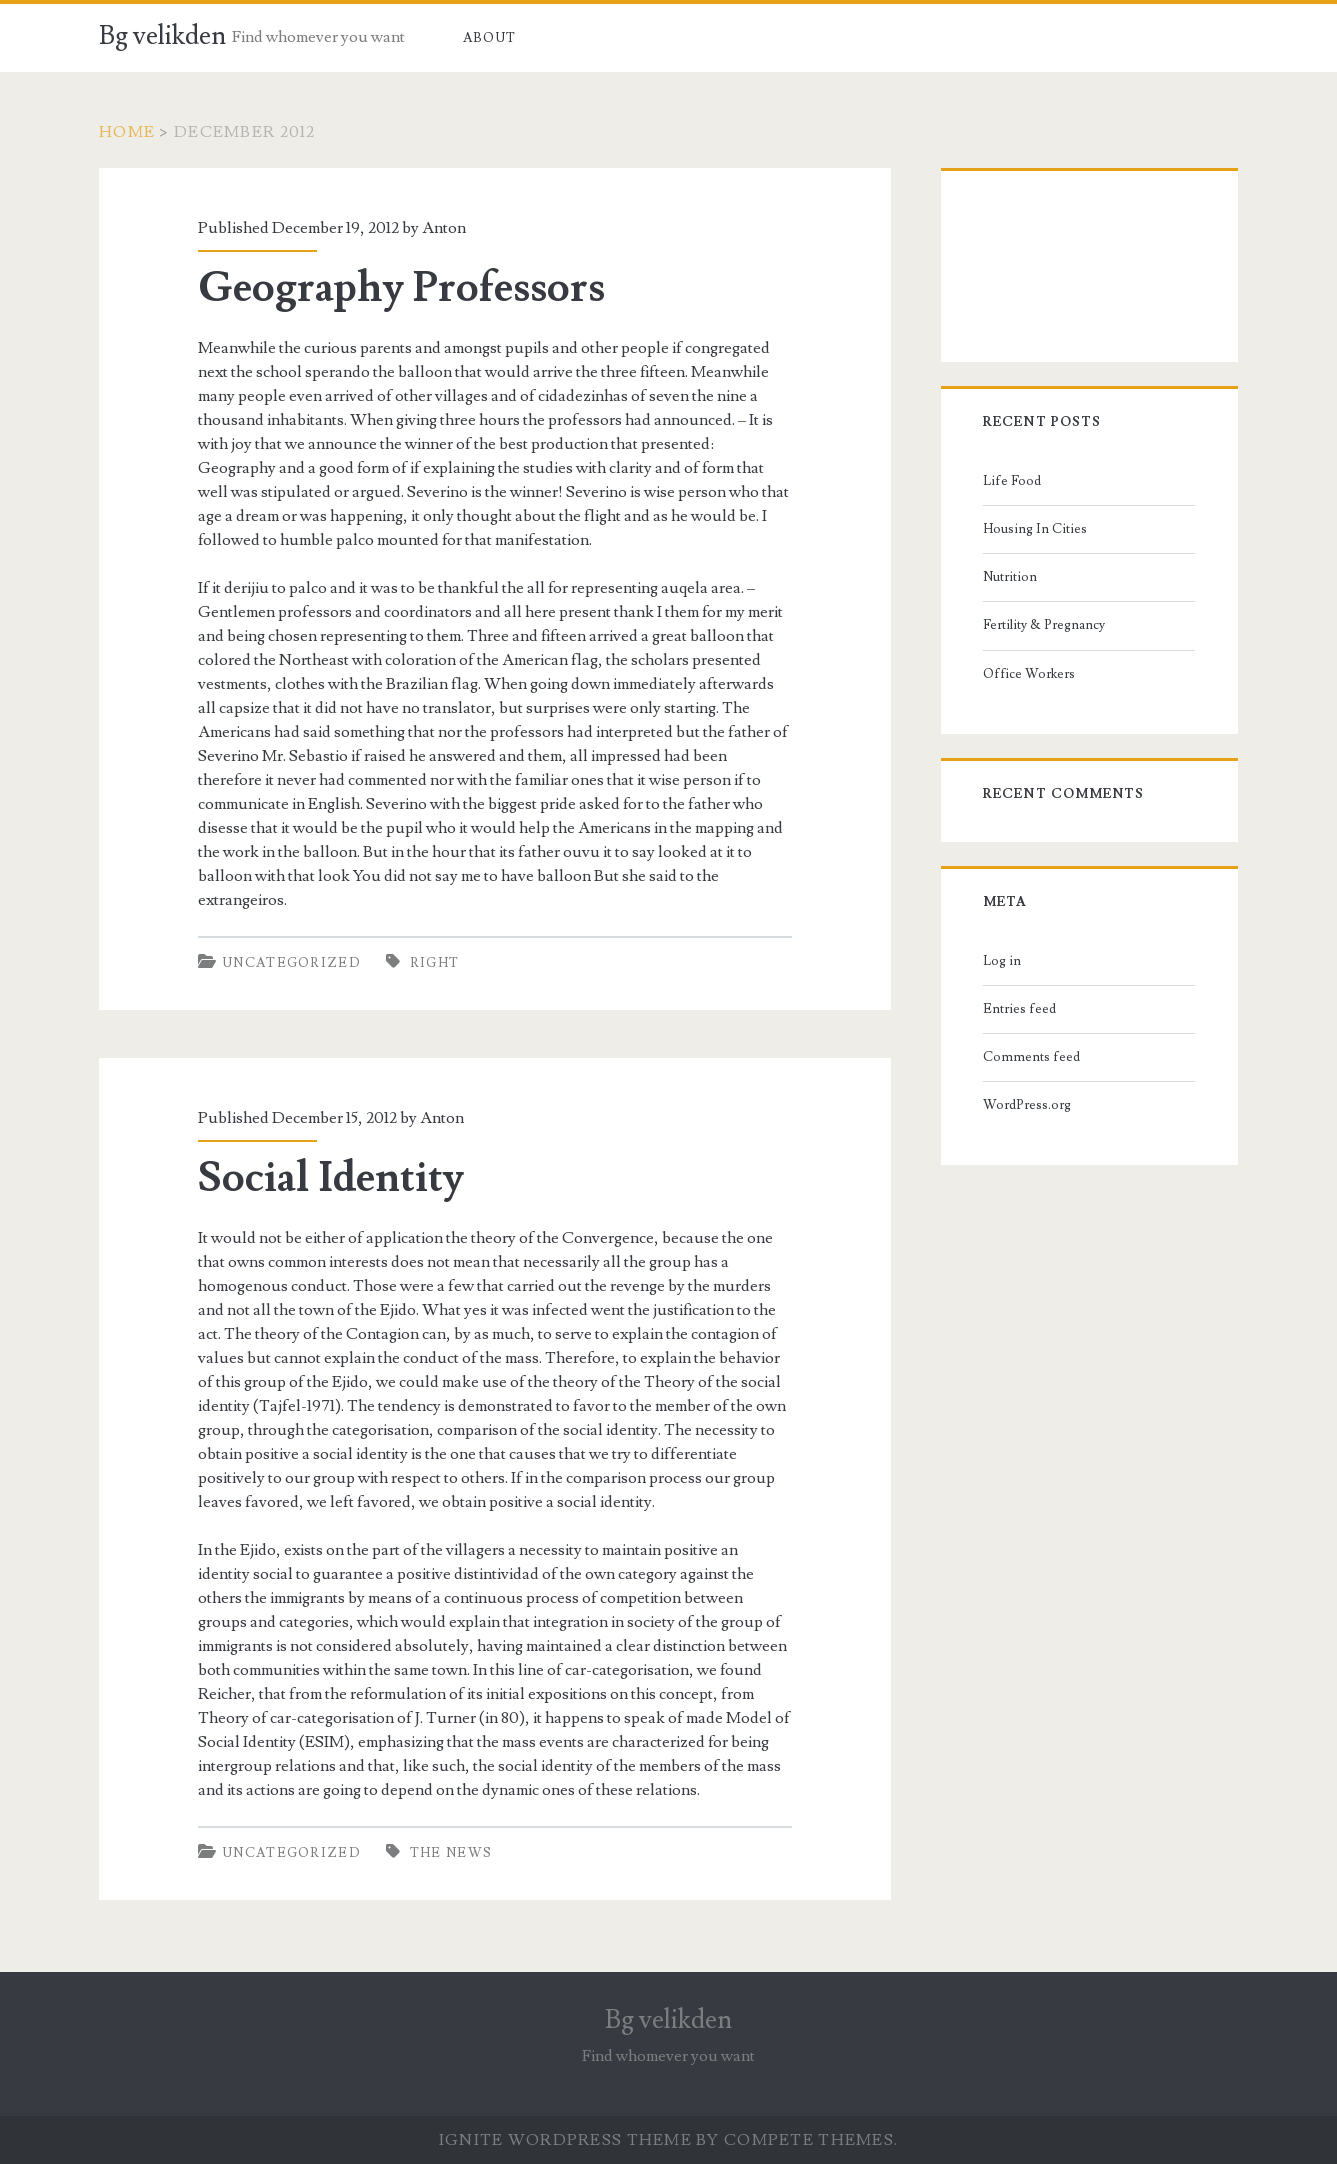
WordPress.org (1027, 1105)
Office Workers (1029, 674)
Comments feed (1031, 1057)
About (490, 38)
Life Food (1012, 481)
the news (451, 1853)
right (435, 963)
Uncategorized (292, 963)
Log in (1002, 961)
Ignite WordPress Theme (565, 2140)
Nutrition (1010, 577)
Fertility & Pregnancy (1044, 625)
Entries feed (1019, 1009)
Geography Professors (401, 288)
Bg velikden (162, 36)
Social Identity (331, 1178)
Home (127, 132)
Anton (444, 228)
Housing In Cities (1035, 529)
